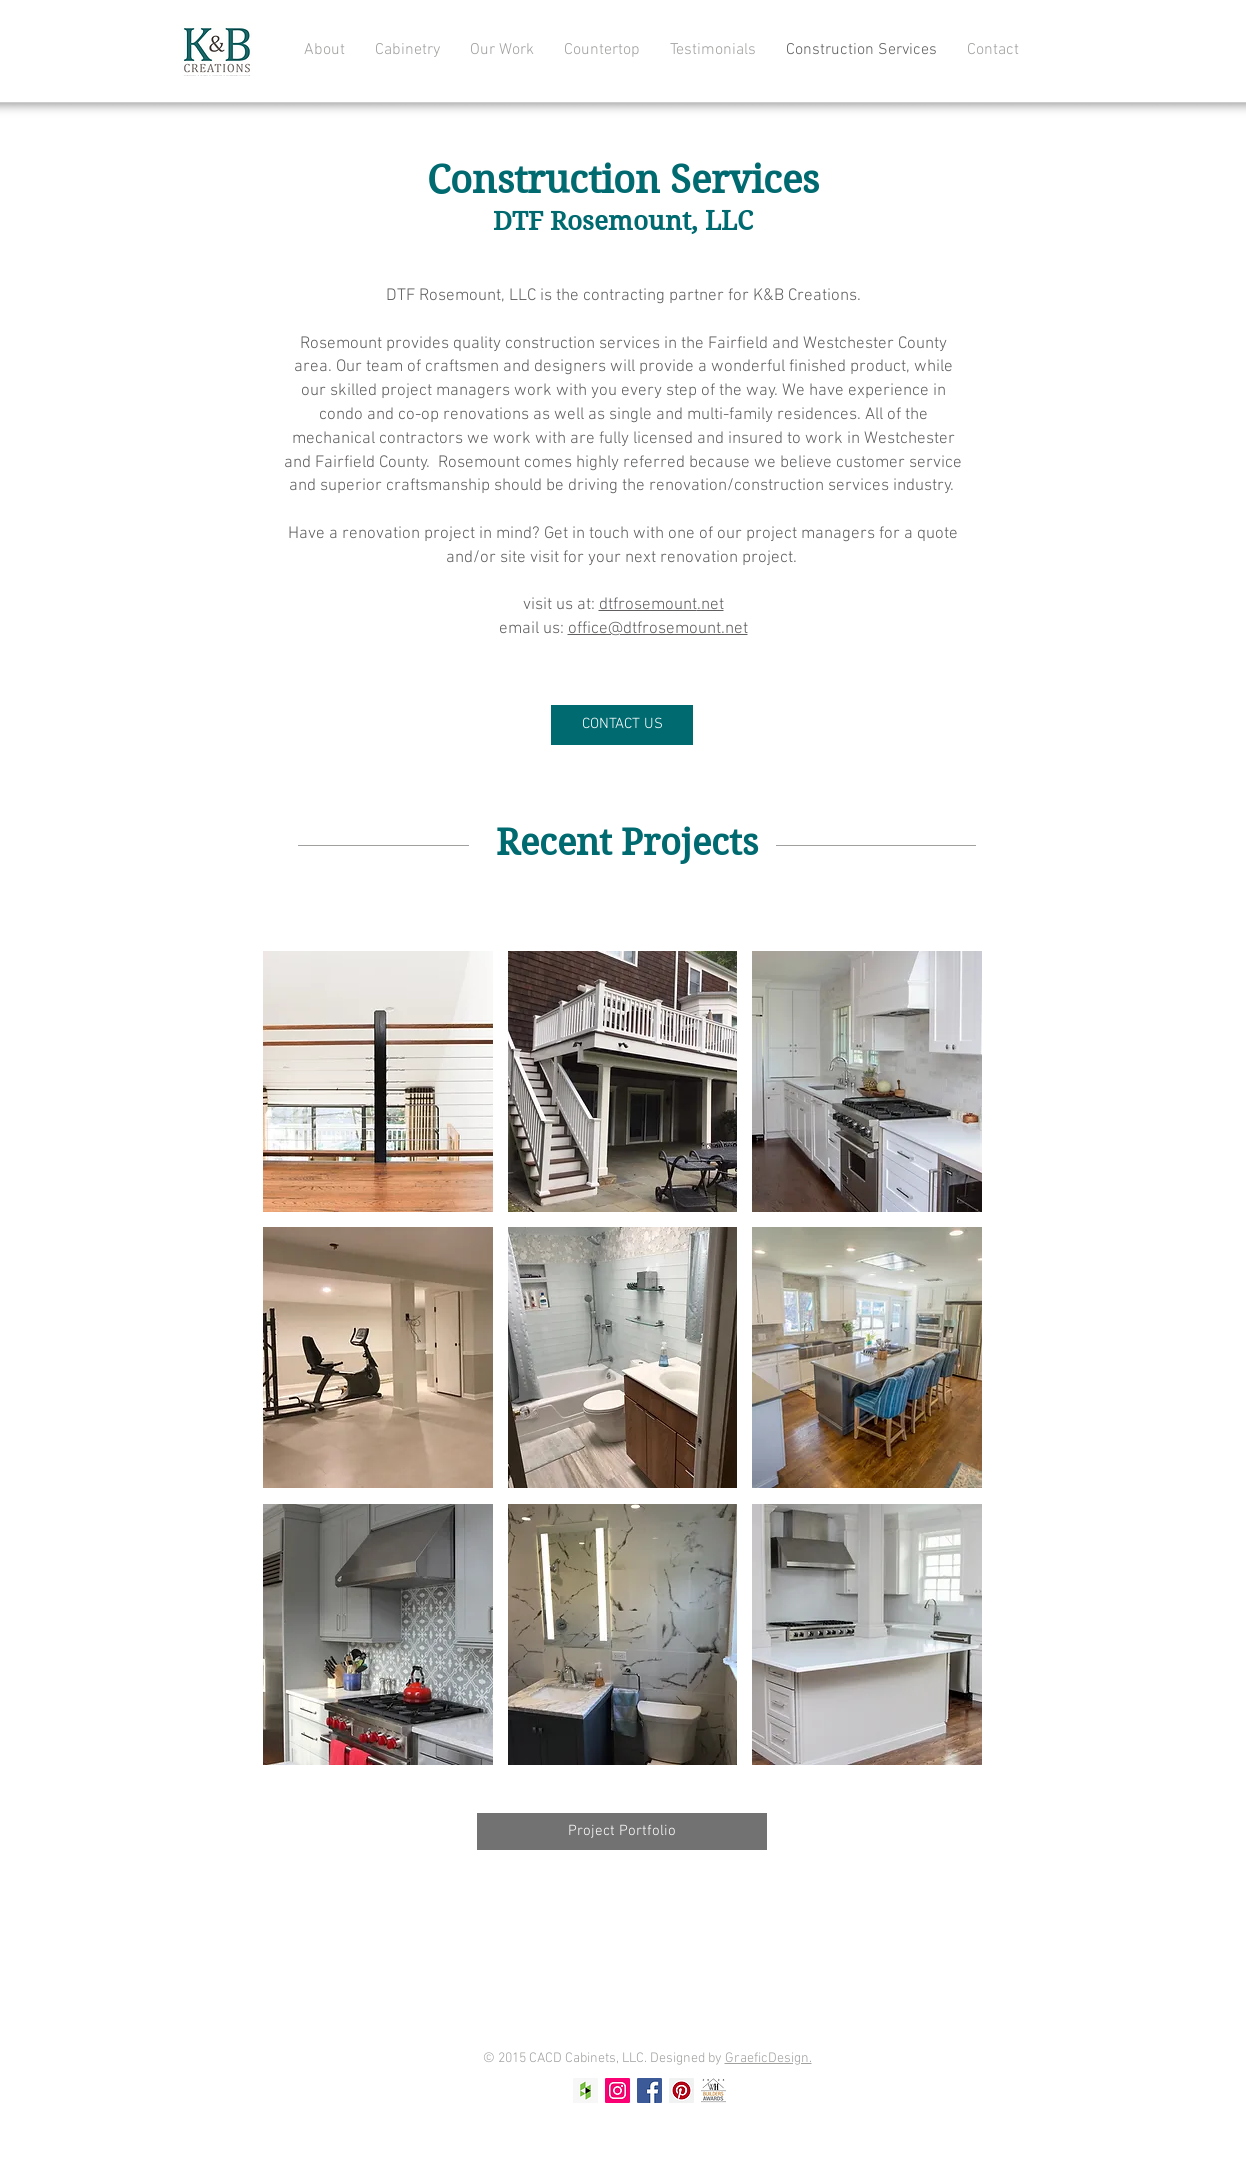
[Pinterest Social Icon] (681, 2090)
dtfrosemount (661, 605)
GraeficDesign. (768, 2058)
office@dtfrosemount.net (658, 629)
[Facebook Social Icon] (649, 2090)
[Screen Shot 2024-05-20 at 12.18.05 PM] (713, 2090)
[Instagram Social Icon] (617, 2090)
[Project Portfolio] (622, 1831)
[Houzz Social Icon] (585, 2090)
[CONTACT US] (622, 725)
